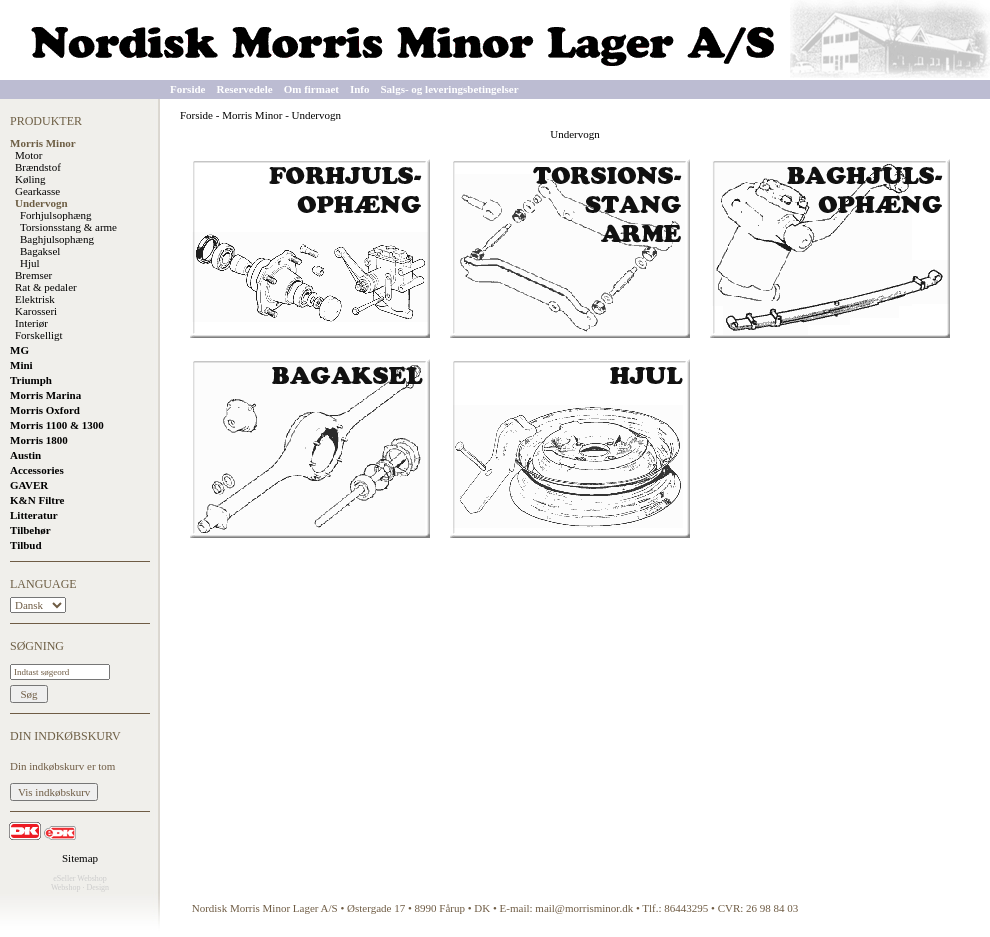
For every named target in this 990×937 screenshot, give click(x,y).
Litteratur (34, 515)
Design (97, 887)
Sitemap (80, 858)
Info (360, 89)
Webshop (66, 887)
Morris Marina (45, 395)
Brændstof (38, 167)
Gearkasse (37, 191)
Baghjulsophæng (57, 239)
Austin (25, 455)
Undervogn (41, 203)
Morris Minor (43, 143)
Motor (29, 155)
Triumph (31, 380)
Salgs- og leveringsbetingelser (450, 89)
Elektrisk (35, 299)
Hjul (30, 263)
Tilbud (26, 545)
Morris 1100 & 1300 (57, 425)
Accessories (37, 470)
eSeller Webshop (80, 878)
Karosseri (36, 311)
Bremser (33, 275)
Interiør (31, 323)
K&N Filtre (37, 500)
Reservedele (244, 89)
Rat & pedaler (46, 287)
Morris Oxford (45, 410)
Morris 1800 (39, 440)
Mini (21, 365)
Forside (187, 89)
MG (19, 350)
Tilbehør (30, 530)
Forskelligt (39, 335)
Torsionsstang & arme (68, 227)
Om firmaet (311, 89)
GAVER (29, 485)
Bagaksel (40, 251)
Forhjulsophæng (56, 215)
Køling (30, 179)
